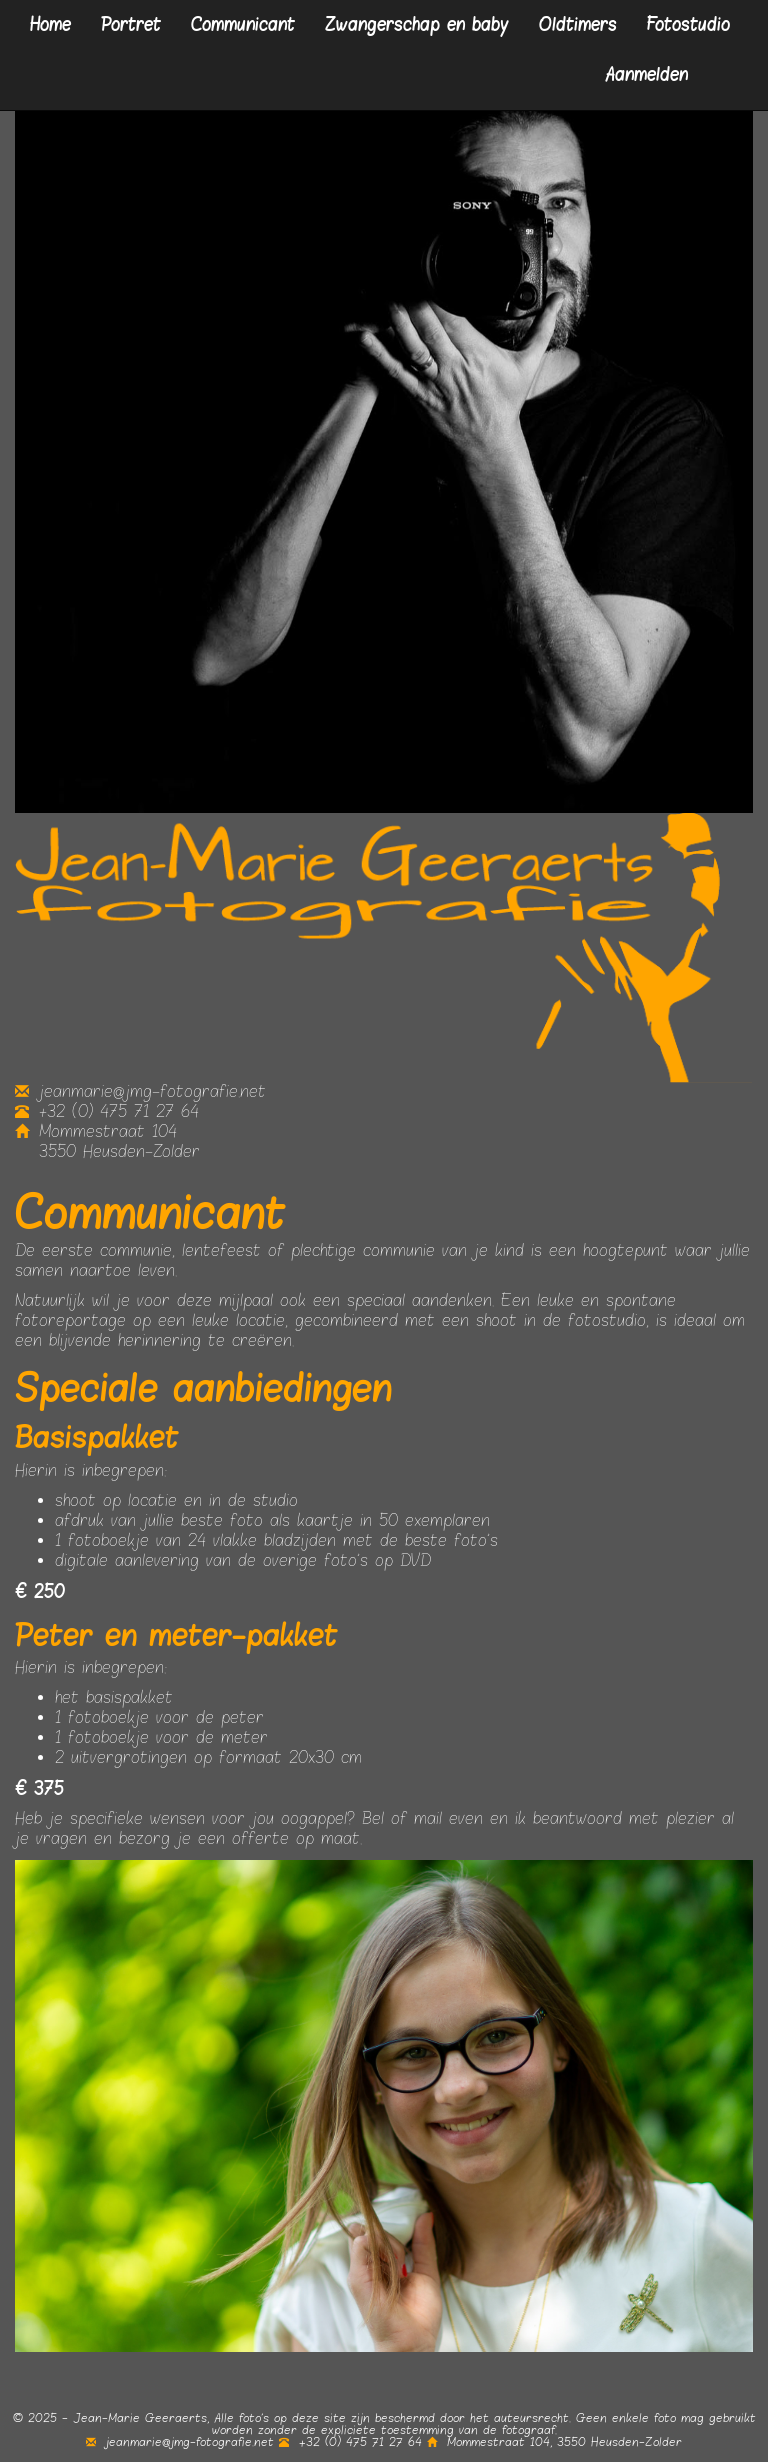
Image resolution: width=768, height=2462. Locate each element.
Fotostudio (688, 24)
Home (50, 24)
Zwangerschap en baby (417, 24)
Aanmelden (646, 74)
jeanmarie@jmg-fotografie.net (140, 1092)
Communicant (243, 24)
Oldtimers (578, 24)
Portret (131, 24)
